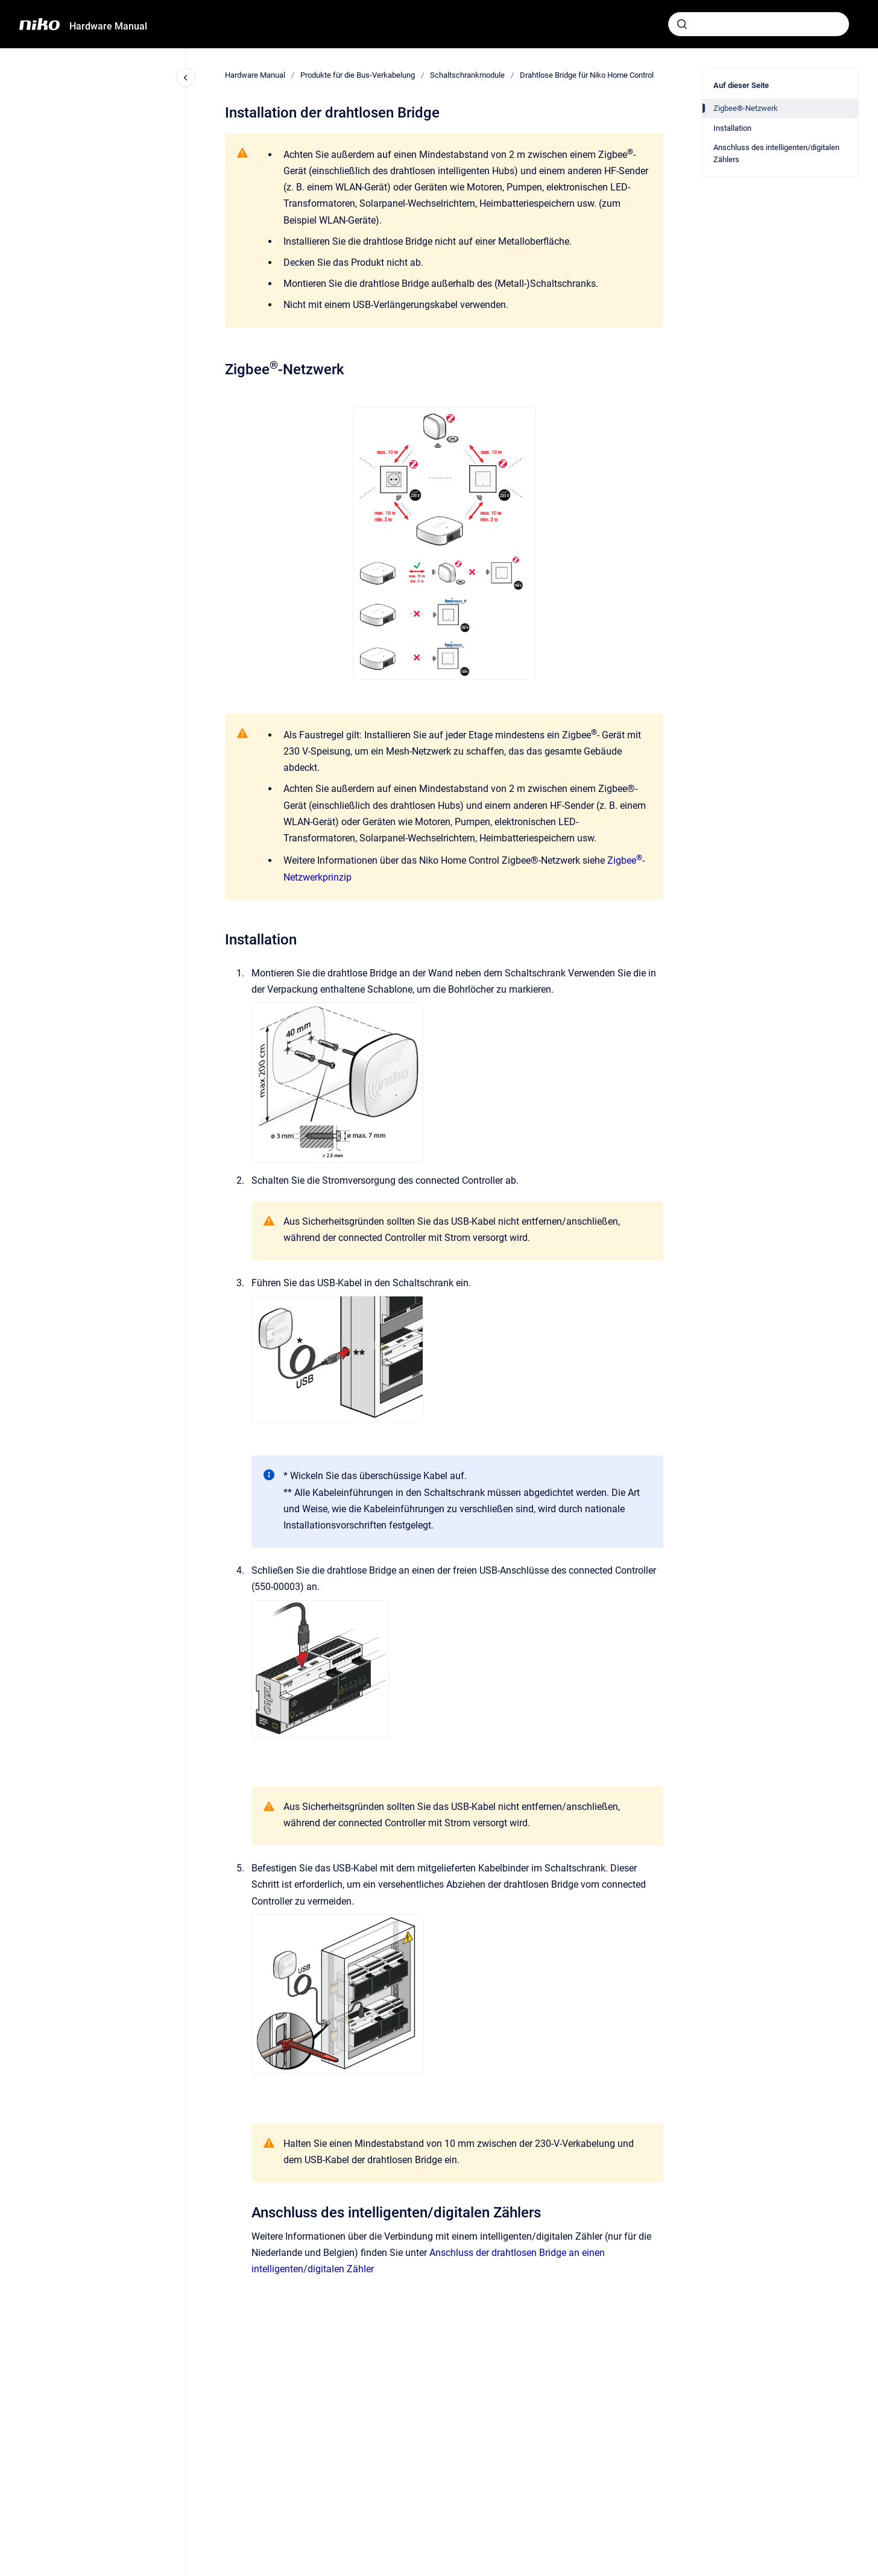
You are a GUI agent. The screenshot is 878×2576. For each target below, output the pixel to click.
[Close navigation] (185, 77)
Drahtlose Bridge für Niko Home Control (587, 75)
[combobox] (758, 24)
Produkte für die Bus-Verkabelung (357, 75)
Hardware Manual (108, 26)
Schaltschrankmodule (467, 75)
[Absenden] (682, 24)
